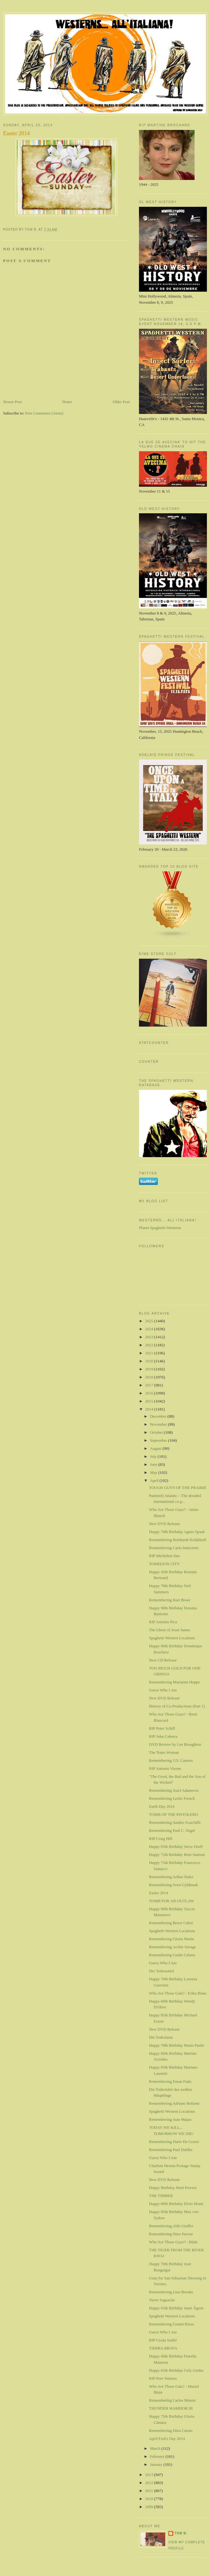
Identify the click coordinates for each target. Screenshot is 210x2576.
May (154, 1472)
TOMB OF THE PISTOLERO (173, 1814)
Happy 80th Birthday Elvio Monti (176, 2203)
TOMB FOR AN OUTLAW (171, 1901)
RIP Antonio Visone (165, 1768)
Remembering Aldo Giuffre (171, 2226)
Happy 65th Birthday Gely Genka (176, 2370)
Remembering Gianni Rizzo (171, 2324)
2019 (149, 1369)
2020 (149, 1361)
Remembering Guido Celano (172, 1955)
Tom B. (180, 2533)
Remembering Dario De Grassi (174, 2141)
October (157, 1432)
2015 (149, 1401)
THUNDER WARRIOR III (170, 2408)
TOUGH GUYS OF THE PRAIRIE (177, 1487)
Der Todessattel (161, 1971)
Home (67, 401)
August (156, 1448)
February (158, 2456)
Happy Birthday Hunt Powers (172, 2187)
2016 (149, 1393)
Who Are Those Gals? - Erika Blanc (178, 1993)
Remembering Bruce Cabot (171, 1922)
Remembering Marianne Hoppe (174, 1682)
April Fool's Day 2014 (167, 2438)
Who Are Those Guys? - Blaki (173, 2242)
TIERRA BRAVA (163, 2348)
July (154, 1456)
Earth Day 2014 (161, 1806)
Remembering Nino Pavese (171, 2234)
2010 (149, 2498)
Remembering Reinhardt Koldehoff (177, 1539)
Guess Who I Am (163, 1690)
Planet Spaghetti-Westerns (160, 1227)
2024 (149, 1329)
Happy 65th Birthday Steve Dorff (176, 1846)
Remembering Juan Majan (170, 2119)
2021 (149, 1353)
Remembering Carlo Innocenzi (173, 1547)
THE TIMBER (161, 2195)
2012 (149, 2482)
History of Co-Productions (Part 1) (177, 1706)
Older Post (121, 401)
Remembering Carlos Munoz (172, 2400)
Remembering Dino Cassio (170, 2430)
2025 (149, 1321)
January (157, 2464)
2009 (149, 2506)
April (155, 1480)
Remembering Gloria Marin (171, 1938)
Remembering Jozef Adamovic (174, 1790)
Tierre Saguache (162, 2300)
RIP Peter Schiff (162, 1728)
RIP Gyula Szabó (163, 2340)
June (154, 1464)
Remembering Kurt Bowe (169, 1600)
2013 (149, 2474)
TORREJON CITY (164, 1563)
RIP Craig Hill (160, 1838)
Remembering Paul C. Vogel (172, 1830)
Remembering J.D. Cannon (171, 1760)
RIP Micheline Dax (164, 1555)
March (156, 2448)
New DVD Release (164, 1523)
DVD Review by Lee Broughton (175, 1744)
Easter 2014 (158, 1892)
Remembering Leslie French (172, 1798)
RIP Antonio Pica (163, 1621)
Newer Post (12, 401)
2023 (149, 1337)
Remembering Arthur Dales (171, 1876)
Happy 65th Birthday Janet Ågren (176, 2308)
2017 (149, 1385)
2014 (149, 1409)
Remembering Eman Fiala (170, 2081)
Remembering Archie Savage (172, 1947)
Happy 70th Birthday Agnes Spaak (177, 1531)
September (159, 1440)
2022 (149, 1345)
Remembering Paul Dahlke (170, 2149)
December (159, 1416)
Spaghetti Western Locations (172, 1638)
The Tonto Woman (164, 1752)
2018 (149, 1377)
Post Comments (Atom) (44, 413)
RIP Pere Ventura (163, 2378)
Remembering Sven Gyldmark (173, 1884)
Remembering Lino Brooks (171, 2292)
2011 (149, 2490)
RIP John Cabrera (163, 1736)
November (159, 1424)
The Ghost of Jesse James (169, 1630)
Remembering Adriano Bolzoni (174, 2103)
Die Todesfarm (161, 2037)
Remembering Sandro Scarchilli (174, 1822)
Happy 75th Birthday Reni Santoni (177, 1854)
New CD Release (163, 1660)
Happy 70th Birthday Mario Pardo (176, 2045)
